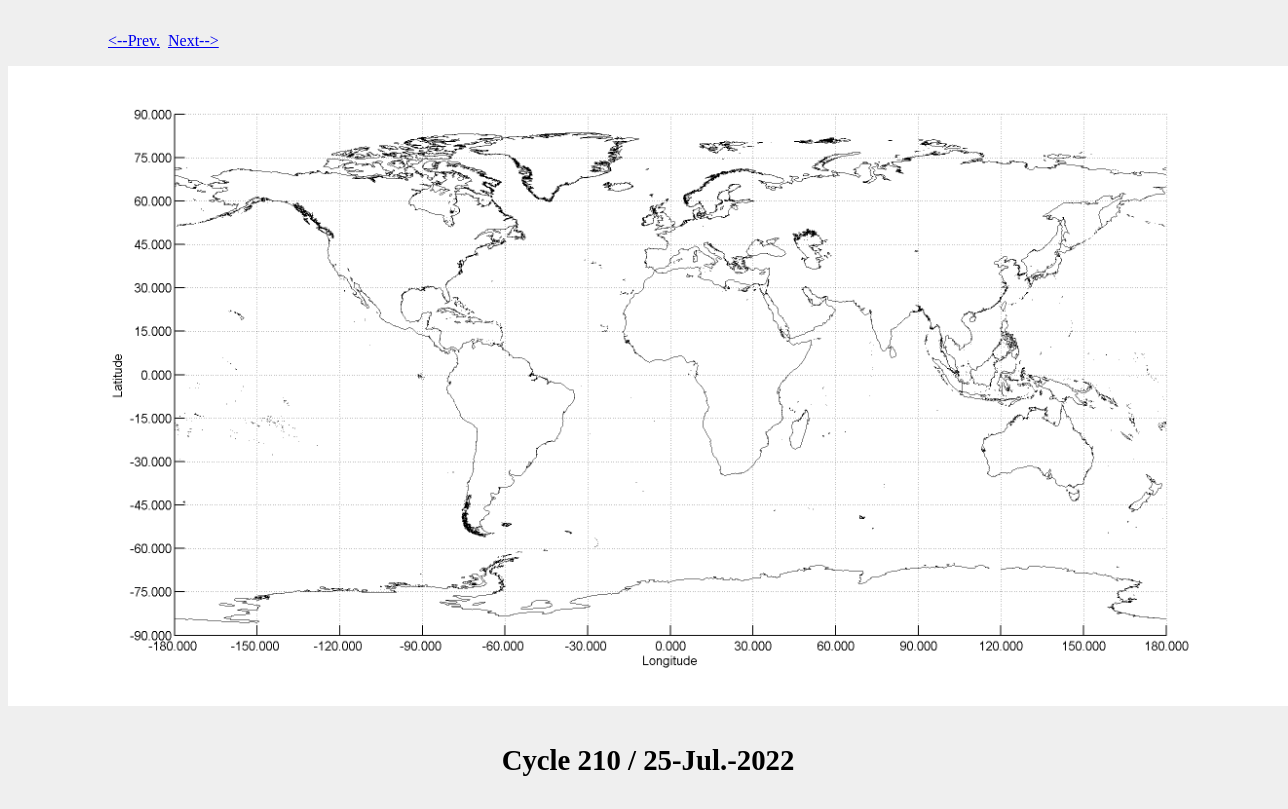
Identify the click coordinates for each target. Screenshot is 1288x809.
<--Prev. (134, 40)
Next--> (193, 40)
